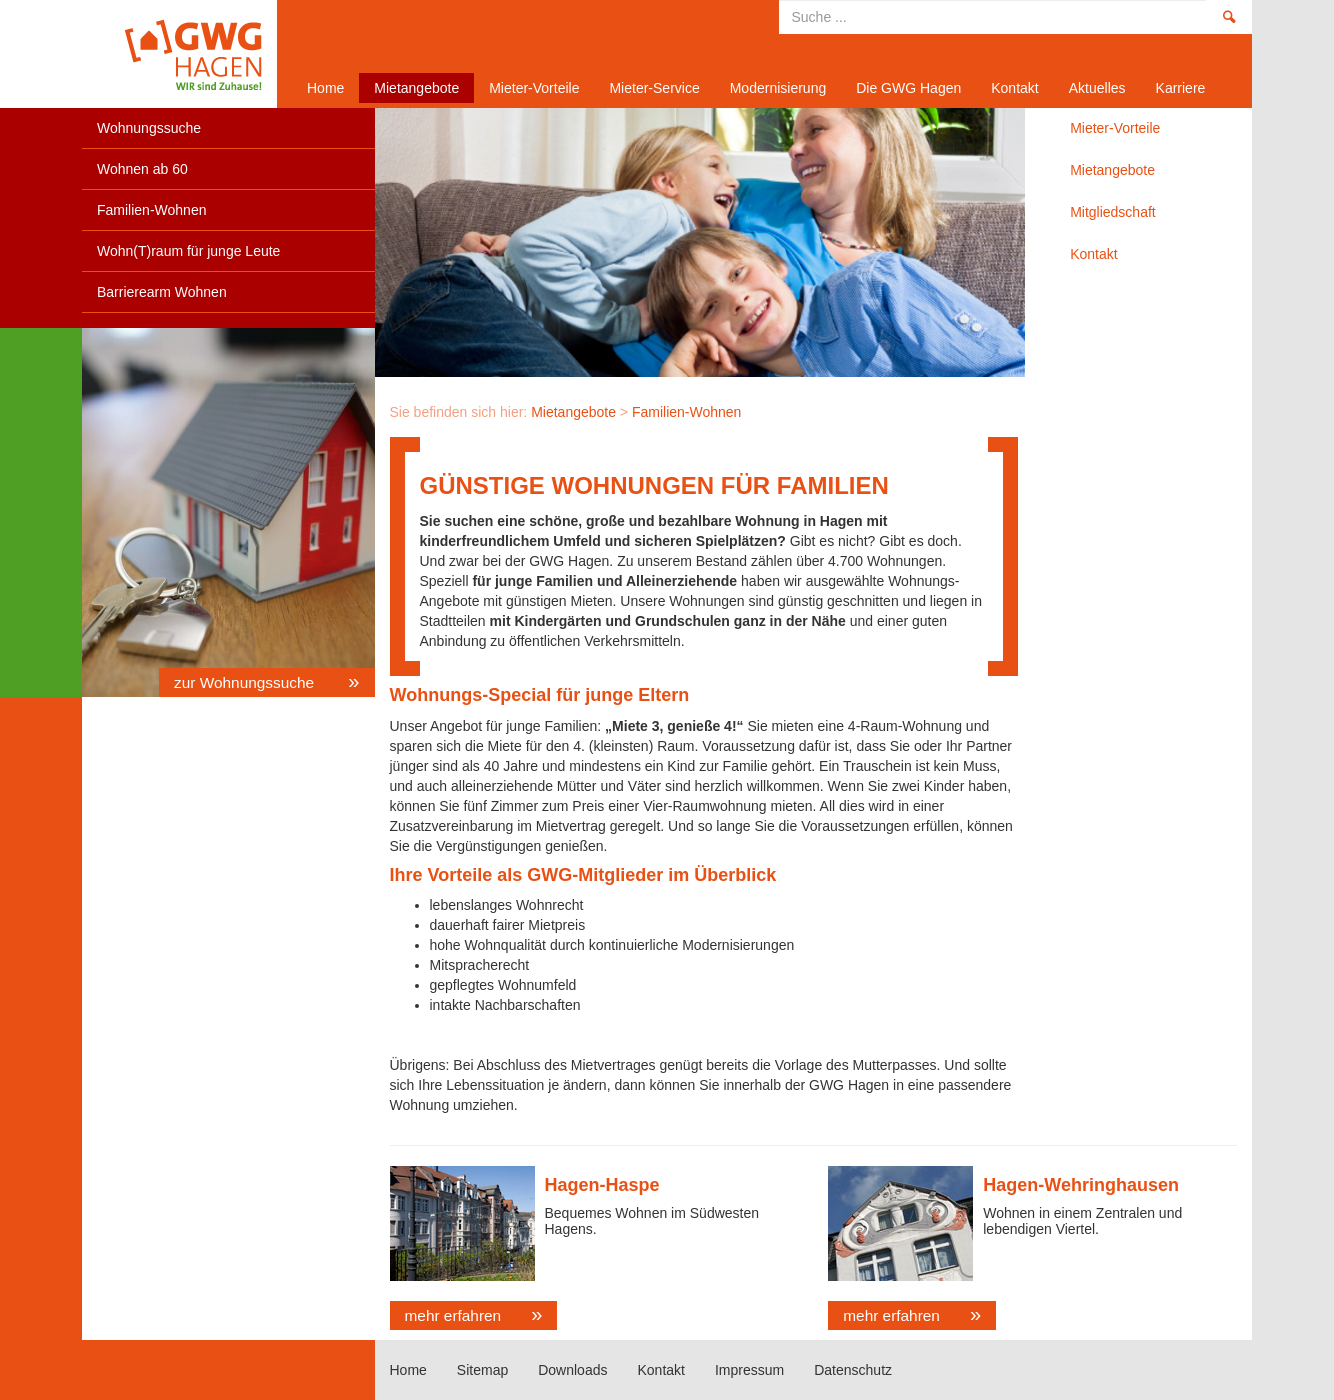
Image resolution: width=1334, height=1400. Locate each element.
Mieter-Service (654, 88)
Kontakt (1014, 88)
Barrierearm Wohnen (162, 292)
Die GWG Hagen (908, 88)
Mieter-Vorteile (534, 88)
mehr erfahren (453, 1315)
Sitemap (482, 1370)
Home (172, 54)
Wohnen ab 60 (142, 169)
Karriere (1181, 88)
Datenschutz (853, 1370)
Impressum (749, 1370)
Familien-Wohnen (151, 210)
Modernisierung (778, 88)
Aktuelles (1097, 88)
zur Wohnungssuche (246, 682)
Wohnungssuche (149, 128)
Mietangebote (416, 88)
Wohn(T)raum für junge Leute (188, 251)
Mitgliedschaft (1113, 212)
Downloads (572, 1370)
